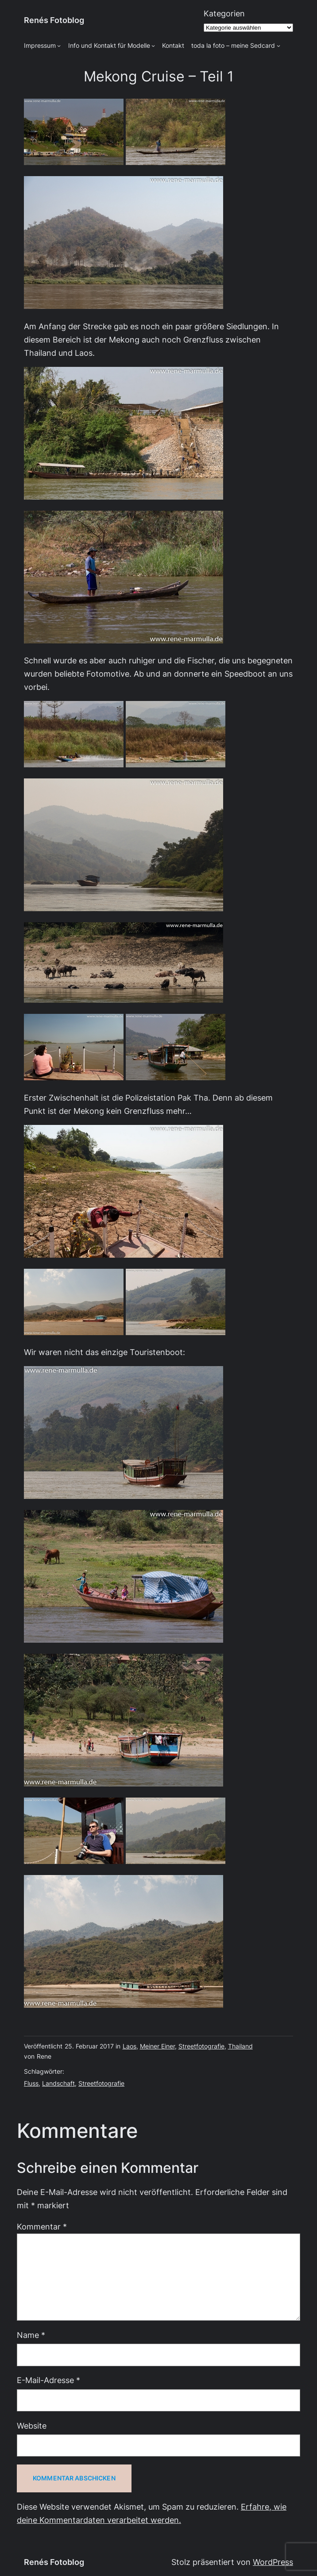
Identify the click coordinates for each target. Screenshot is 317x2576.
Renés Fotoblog (54, 20)
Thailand (240, 2046)
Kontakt (173, 45)
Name (31, 2335)
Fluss (31, 2083)
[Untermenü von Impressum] (59, 45)
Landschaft (58, 2083)
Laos (129, 2046)
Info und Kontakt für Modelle (109, 45)
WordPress (273, 2562)
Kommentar (42, 2226)
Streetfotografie (201, 2046)
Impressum (40, 45)
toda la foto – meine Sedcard (233, 45)
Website (31, 2425)
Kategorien (224, 13)
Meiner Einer (157, 2046)
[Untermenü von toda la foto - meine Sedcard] (278, 45)
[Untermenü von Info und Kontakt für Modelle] (153, 45)
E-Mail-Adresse (48, 2380)
